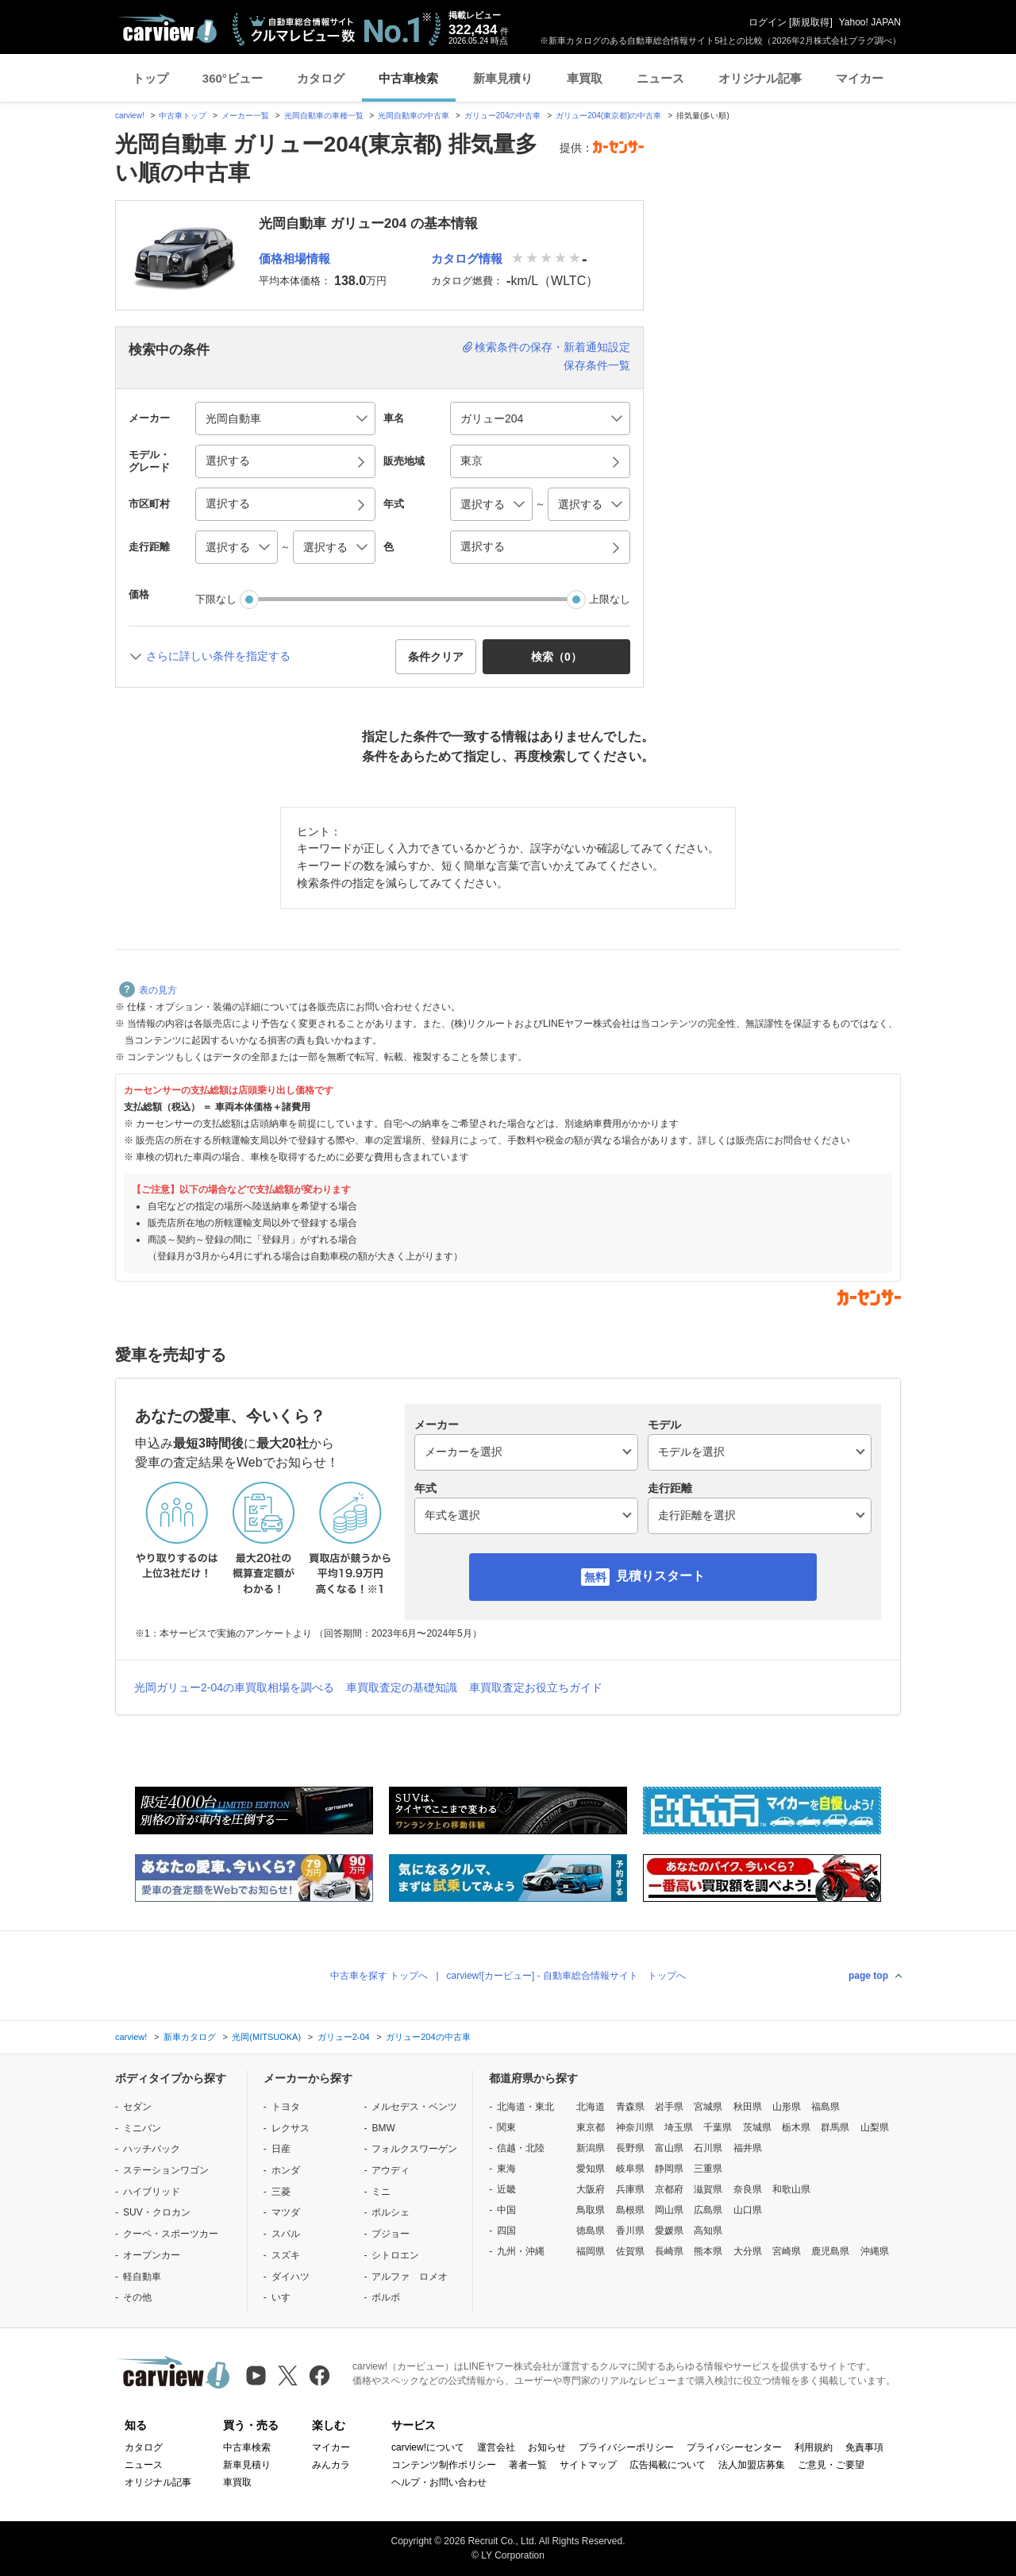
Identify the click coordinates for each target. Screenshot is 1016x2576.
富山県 (669, 2148)
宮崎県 (786, 2251)
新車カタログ (190, 2037)
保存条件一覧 (597, 365)
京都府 (669, 2189)
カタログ (320, 78)
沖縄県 (874, 2251)
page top (868, 1975)
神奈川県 (635, 2127)
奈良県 (747, 2189)
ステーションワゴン (166, 2170)
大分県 (747, 2251)
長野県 (630, 2148)
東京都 (590, 2127)
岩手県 (669, 2106)
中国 (506, 2209)
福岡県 (590, 2251)
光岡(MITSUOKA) (266, 2037)
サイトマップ (588, 2464)
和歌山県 (791, 2189)
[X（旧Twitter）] (288, 2375)
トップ (150, 78)
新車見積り (503, 78)
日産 (281, 2148)
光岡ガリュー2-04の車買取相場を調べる (234, 1687)
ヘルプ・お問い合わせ (439, 2482)
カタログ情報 (466, 258)
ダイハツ (290, 2276)
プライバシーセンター (734, 2447)
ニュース (660, 78)
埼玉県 (678, 2127)
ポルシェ (390, 2212)
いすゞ (285, 2297)
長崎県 (669, 2251)
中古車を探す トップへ (379, 1975)
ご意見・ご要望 (831, 2464)
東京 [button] (471, 460)
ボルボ (385, 2297)
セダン (137, 2106)
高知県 (708, 2230)
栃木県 (796, 2127)
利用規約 (814, 2447)
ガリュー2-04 (344, 2037)
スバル (285, 2233)
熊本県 (708, 2251)
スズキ (285, 2255)
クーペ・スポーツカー (170, 2233)
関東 (506, 2127)
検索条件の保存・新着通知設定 (552, 347)
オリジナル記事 (760, 78)
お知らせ (547, 2447)
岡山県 (669, 2209)
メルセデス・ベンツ (414, 2106)
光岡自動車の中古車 (413, 115)
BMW (382, 2128)
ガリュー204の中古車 (502, 115)
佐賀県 (630, 2251)
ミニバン (142, 2128)
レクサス (290, 2128)
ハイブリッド (151, 2191)
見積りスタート (660, 1576)
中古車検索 (408, 78)
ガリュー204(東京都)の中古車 (608, 115)
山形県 (786, 2106)
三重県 (708, 2168)
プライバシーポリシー (626, 2447)
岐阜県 (630, 2168)
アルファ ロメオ (409, 2276)
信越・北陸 (521, 2148)
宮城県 (708, 2106)
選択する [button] (228, 460)
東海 (506, 2168)
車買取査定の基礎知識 (401, 1687)
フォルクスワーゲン (414, 2148)
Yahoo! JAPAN (870, 22)
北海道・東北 (525, 2106)
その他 (137, 2297)
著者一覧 (528, 2464)
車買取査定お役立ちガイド (535, 1687)
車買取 (584, 78)
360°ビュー (232, 78)
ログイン (768, 22)
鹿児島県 (830, 2251)
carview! (129, 115)
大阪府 (590, 2189)
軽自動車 (142, 2276)
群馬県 (835, 2127)
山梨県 (874, 2127)
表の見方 (148, 990)
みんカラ (331, 2464)
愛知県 (590, 2168)
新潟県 (590, 2148)
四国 (506, 2230)
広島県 (708, 2209)
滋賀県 (708, 2189)
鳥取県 (590, 2209)
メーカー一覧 (245, 115)
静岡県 (669, 2168)
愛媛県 (669, 2230)
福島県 (825, 2106)
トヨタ (285, 2106)
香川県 (630, 2230)
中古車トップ (182, 115)
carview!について (427, 2447)
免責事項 (864, 2447)
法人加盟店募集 (751, 2464)
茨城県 (757, 2127)
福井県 (747, 2148)
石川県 (708, 2148)
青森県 (630, 2106)
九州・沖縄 (521, 2251)
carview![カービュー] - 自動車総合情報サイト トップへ (566, 1975)
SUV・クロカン (156, 2212)
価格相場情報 (294, 258)
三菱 (281, 2191)
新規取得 (810, 22)
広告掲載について (667, 2464)
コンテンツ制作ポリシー (443, 2464)
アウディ (390, 2170)
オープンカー (151, 2255)
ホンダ (285, 2170)
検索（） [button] (556, 656)
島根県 (630, 2209)
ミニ (381, 2191)
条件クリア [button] (436, 656)
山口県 (747, 2209)
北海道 (590, 2106)
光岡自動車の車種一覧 (324, 115)
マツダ (285, 2212)
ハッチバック (151, 2148)
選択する (482, 546)
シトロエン (395, 2255)
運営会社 (496, 2447)
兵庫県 (630, 2189)
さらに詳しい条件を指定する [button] (218, 656)
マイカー (859, 78)
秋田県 (747, 2106)
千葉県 (717, 2127)
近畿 (506, 2189)
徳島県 (590, 2230)
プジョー (390, 2233)
